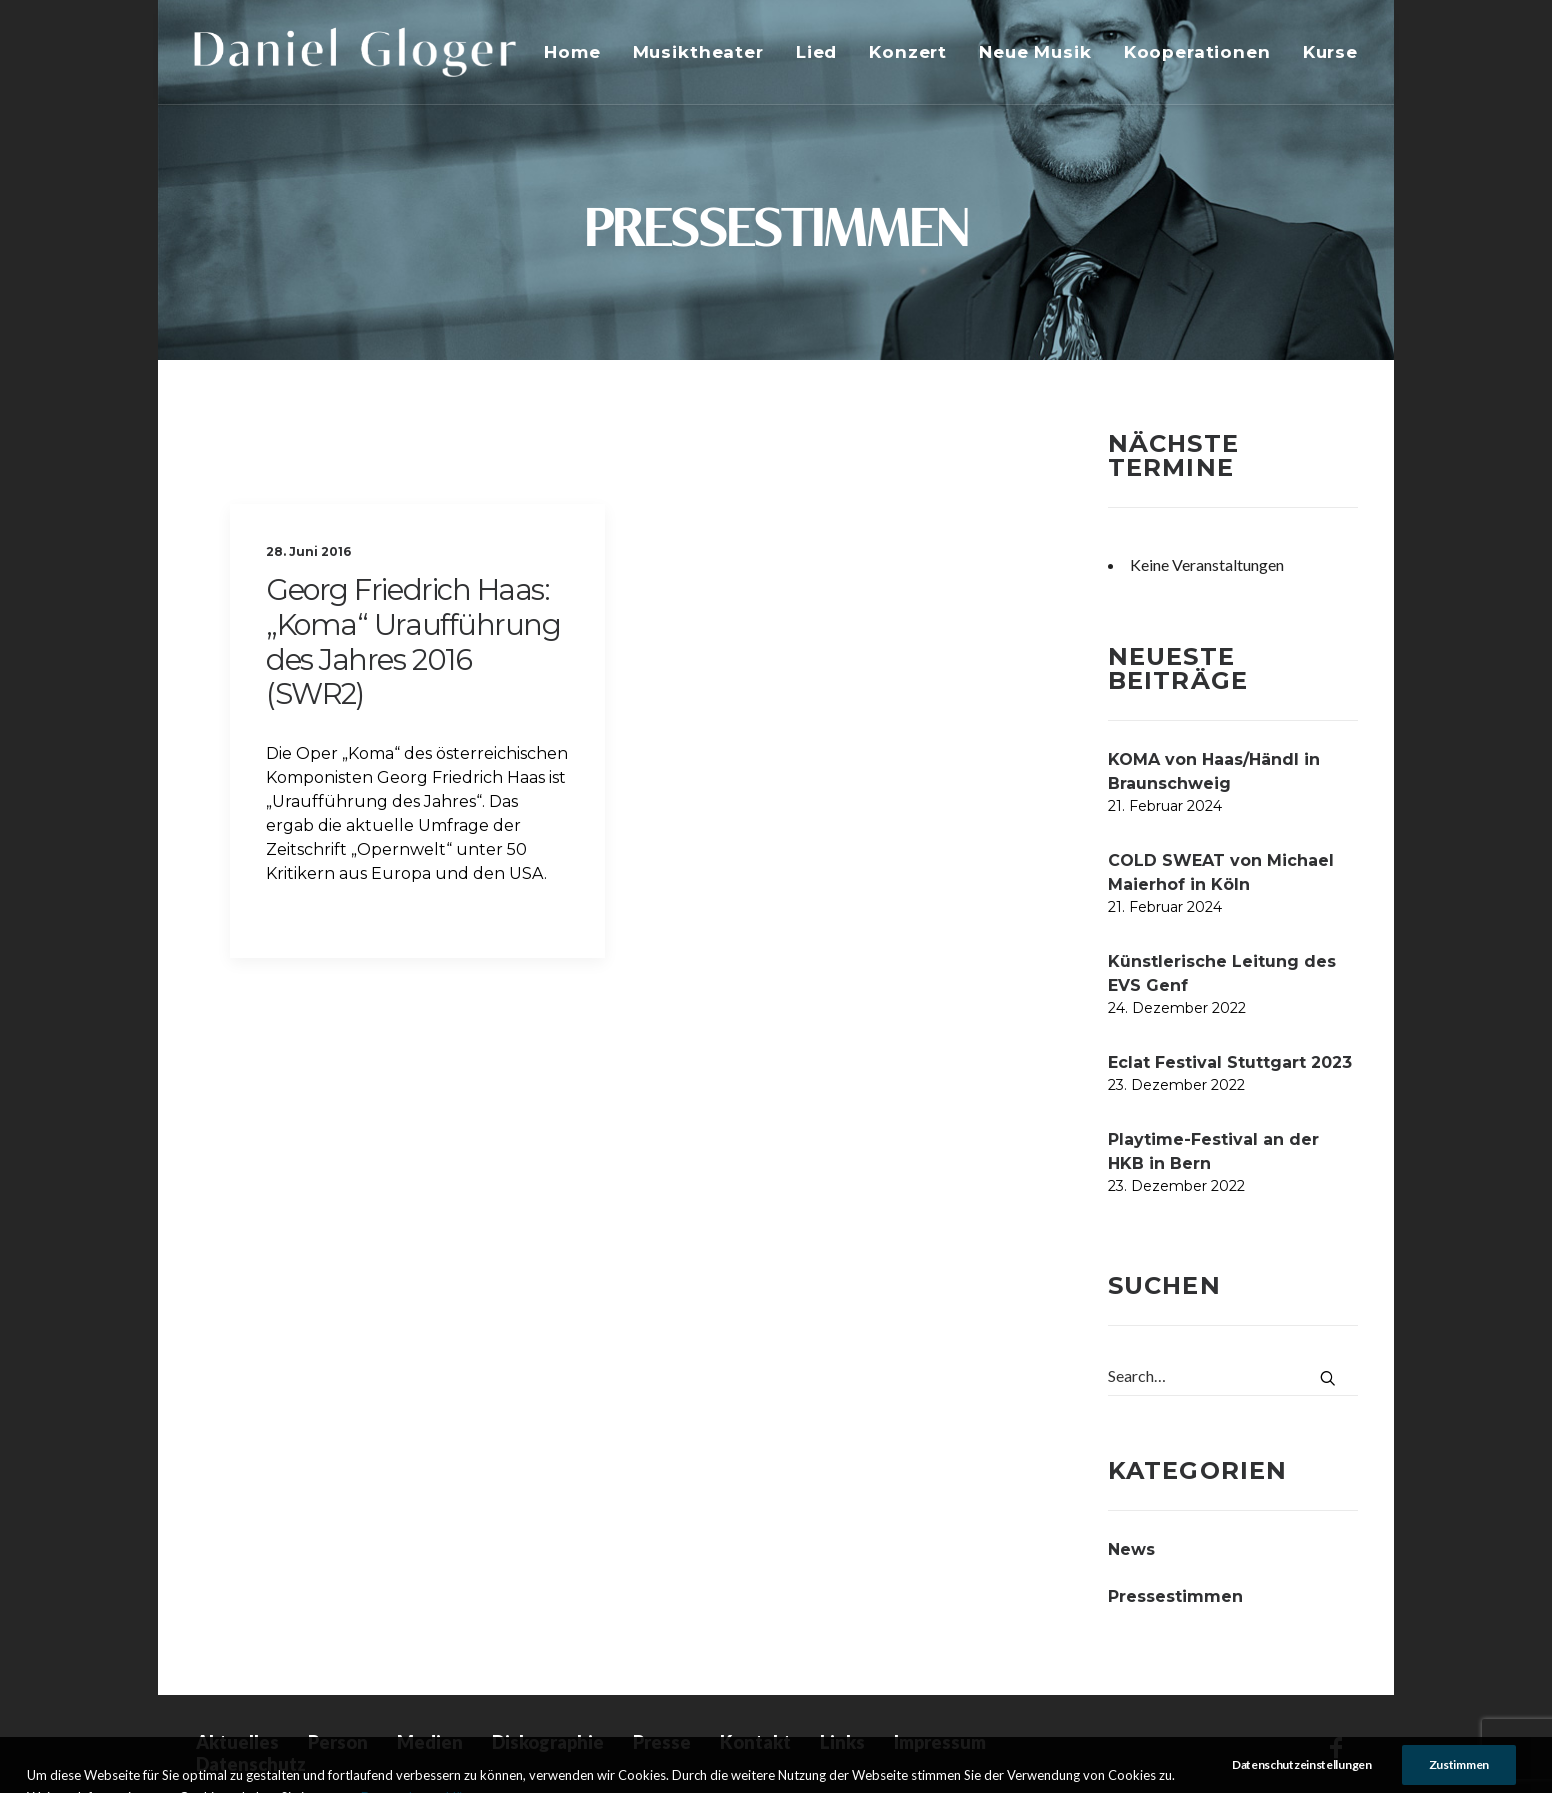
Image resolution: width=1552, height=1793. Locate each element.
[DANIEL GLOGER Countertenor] (355, 52)
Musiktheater (698, 52)
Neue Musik (1035, 52)
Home (572, 52)
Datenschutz (251, 1764)
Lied (816, 52)
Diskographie (548, 1742)
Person (338, 1742)
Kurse (1330, 52)
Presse (662, 1742)
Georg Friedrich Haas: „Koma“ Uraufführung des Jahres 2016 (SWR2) (413, 641)
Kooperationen (1197, 52)
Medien (430, 1742)
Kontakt (755, 1742)
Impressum (940, 1742)
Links (842, 1742)
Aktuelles (237, 1742)
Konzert (908, 52)
